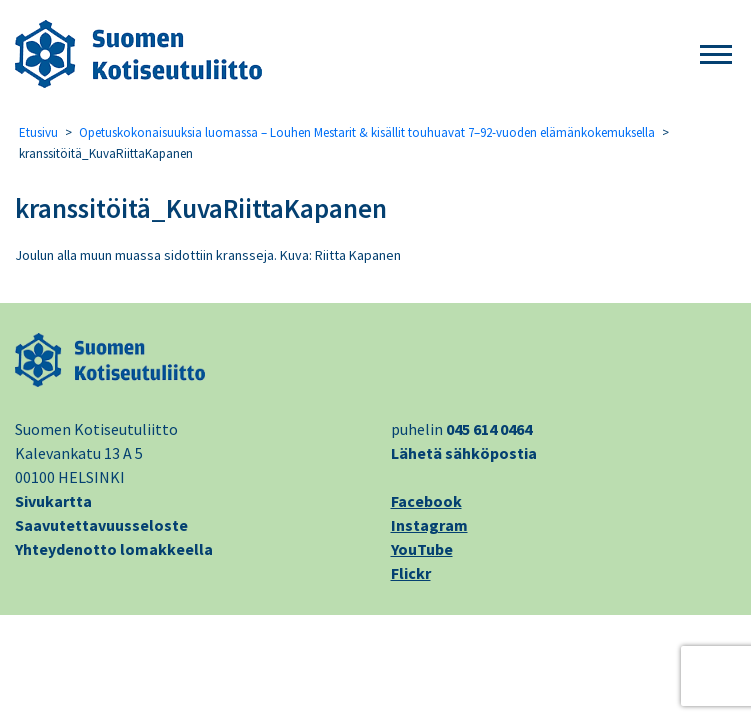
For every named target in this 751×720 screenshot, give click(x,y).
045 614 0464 (489, 429)
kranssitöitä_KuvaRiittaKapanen (201, 208)
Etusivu (38, 132)
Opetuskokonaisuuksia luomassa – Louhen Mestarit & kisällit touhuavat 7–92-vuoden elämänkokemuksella (367, 132)
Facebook (426, 501)
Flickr (411, 573)
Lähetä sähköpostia (464, 453)
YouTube (422, 549)
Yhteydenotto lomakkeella (114, 549)
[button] (716, 55)
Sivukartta (53, 501)
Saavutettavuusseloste (101, 525)
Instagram (429, 525)
